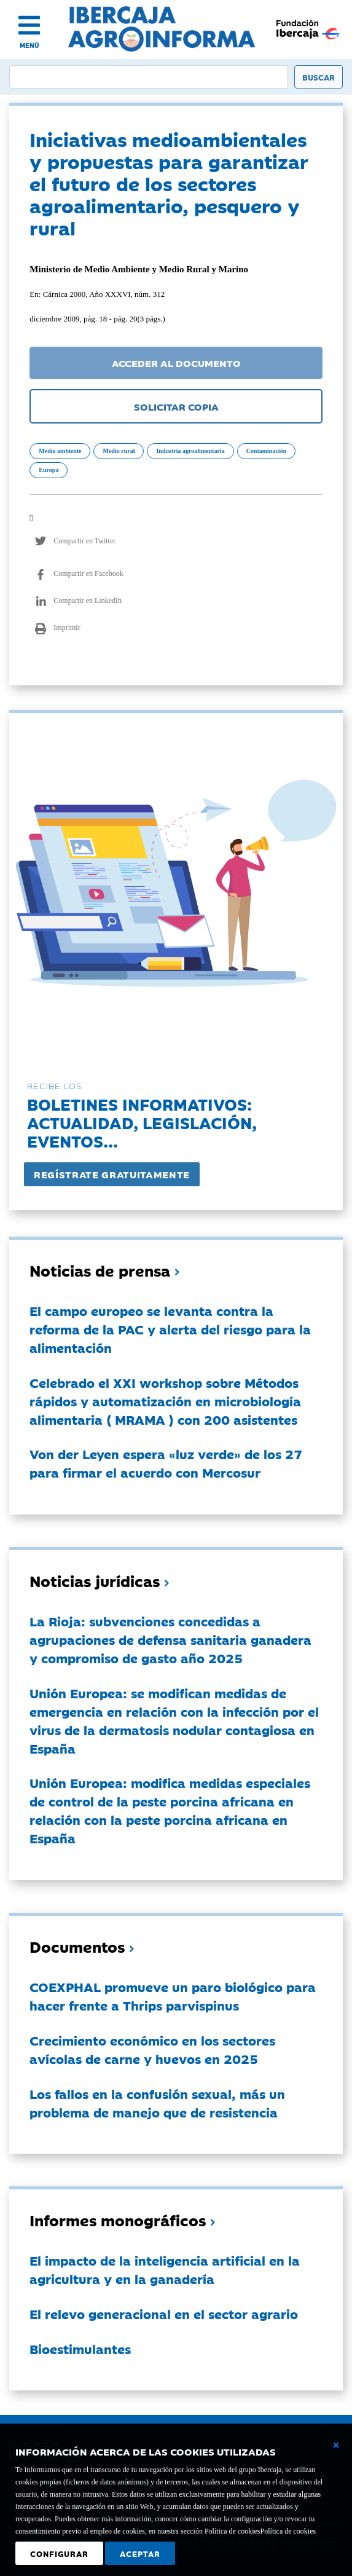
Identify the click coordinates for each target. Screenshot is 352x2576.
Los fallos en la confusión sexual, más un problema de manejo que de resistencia (157, 2102)
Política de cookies (288, 2531)
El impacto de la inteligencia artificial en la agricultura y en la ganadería (164, 2269)
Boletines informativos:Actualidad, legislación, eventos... (142, 1122)
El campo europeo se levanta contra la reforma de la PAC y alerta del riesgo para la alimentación (170, 1329)
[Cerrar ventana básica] (336, 2445)
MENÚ (29, 45)
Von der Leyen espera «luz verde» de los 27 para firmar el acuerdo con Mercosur (165, 1462)
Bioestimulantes (80, 2348)
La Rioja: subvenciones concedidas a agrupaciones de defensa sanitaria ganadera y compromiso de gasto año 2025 (170, 1639)
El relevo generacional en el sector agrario (163, 2313)
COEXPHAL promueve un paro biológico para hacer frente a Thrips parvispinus (172, 1995)
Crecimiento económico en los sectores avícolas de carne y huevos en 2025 (152, 2049)
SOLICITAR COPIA (176, 406)
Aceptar (140, 2553)
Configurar (59, 2553)
